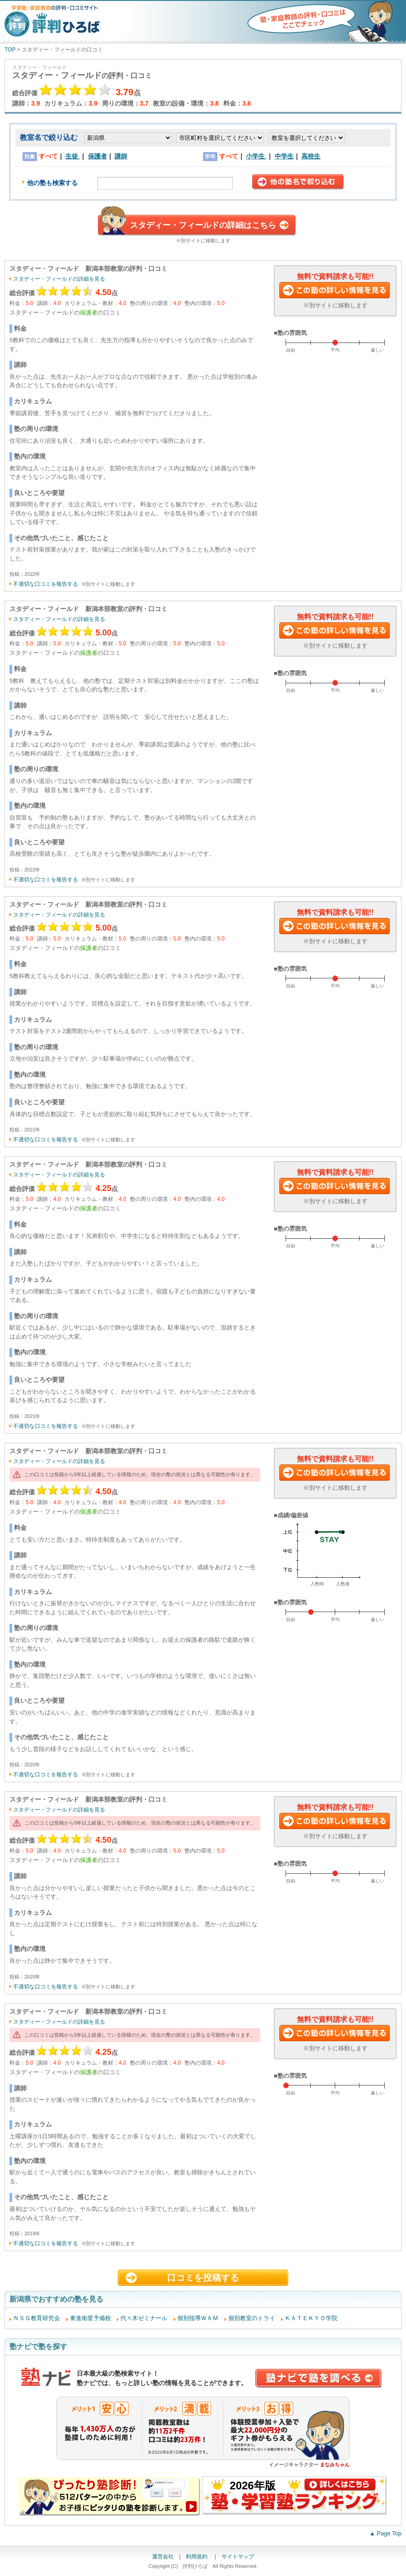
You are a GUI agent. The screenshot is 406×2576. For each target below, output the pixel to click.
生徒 (72, 156)
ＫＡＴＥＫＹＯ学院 (311, 2318)
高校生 (310, 156)
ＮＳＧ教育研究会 (36, 2318)
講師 (121, 156)
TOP (10, 49)
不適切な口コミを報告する (45, 584)
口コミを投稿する (203, 2278)
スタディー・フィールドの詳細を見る (59, 279)
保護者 (97, 156)
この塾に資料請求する (335, 291)
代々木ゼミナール (143, 2318)
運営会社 (163, 2556)
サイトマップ (237, 2556)
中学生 (284, 156)
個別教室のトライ (251, 2318)
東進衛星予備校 (90, 2318)
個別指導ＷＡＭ (197, 2318)
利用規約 (197, 2556)
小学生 (256, 156)
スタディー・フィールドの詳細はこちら (203, 225)
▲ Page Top (385, 2533)
